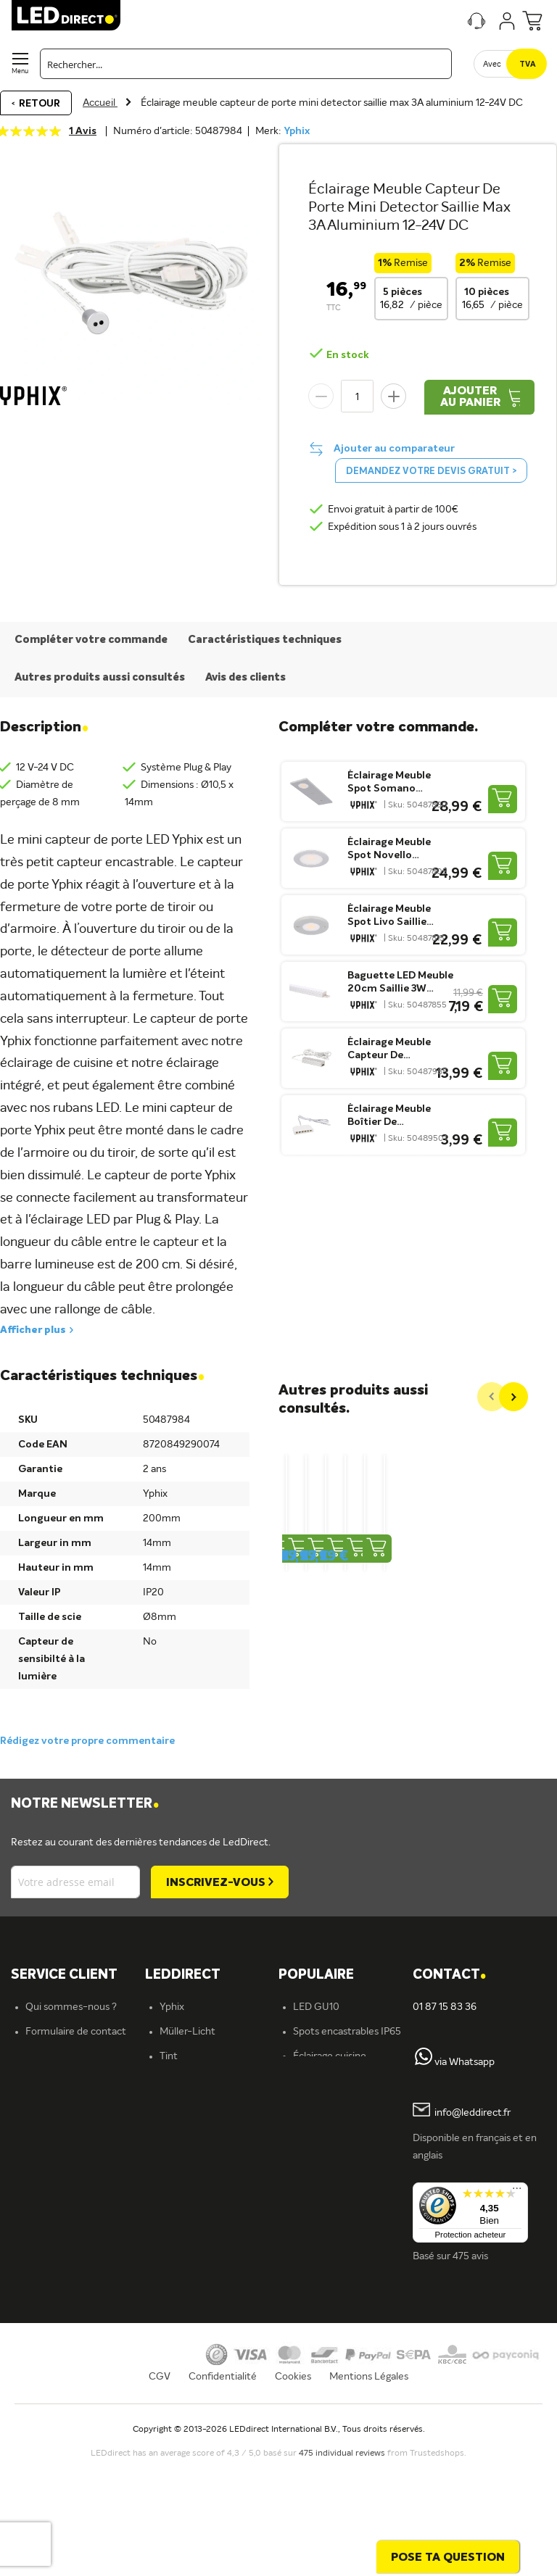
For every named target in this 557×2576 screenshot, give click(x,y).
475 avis (470, 2256)
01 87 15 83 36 (444, 2007)
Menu (20, 71)
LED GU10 (316, 2007)
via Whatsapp (464, 2062)
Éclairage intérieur (200, 2303)
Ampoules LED (193, 2179)
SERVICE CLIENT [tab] (64, 1975)
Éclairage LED (190, 2155)
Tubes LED (317, 2204)
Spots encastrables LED (346, 2130)
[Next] (513, 1396)
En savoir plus (190, 2377)
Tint (169, 2056)
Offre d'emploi (193, 2352)
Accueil (100, 103)
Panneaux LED (325, 2155)
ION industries (192, 2130)
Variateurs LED (326, 2106)
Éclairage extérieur (202, 2327)
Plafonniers (185, 2278)
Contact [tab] (449, 1975)
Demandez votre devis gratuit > (431, 471)
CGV (159, 2493)
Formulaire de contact (75, 2032)
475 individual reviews (343, 2571)
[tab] (212, 1975)
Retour (39, 104)
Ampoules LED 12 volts (344, 2081)
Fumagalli (181, 2081)
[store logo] (66, 15)
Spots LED (183, 2204)
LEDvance (182, 2106)
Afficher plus (33, 1330)
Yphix (297, 131)
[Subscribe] (220, 1882)
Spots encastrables (202, 2253)
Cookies (293, 2493)
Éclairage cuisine (329, 2056)
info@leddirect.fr (472, 2113)
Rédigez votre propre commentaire (87, 1741)
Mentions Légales (368, 2493)
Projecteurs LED (329, 2179)
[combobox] (246, 64)
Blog (303, 2229)
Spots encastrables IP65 (347, 2032)
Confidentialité (223, 2493)
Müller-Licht (187, 2032)
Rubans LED (187, 2229)
